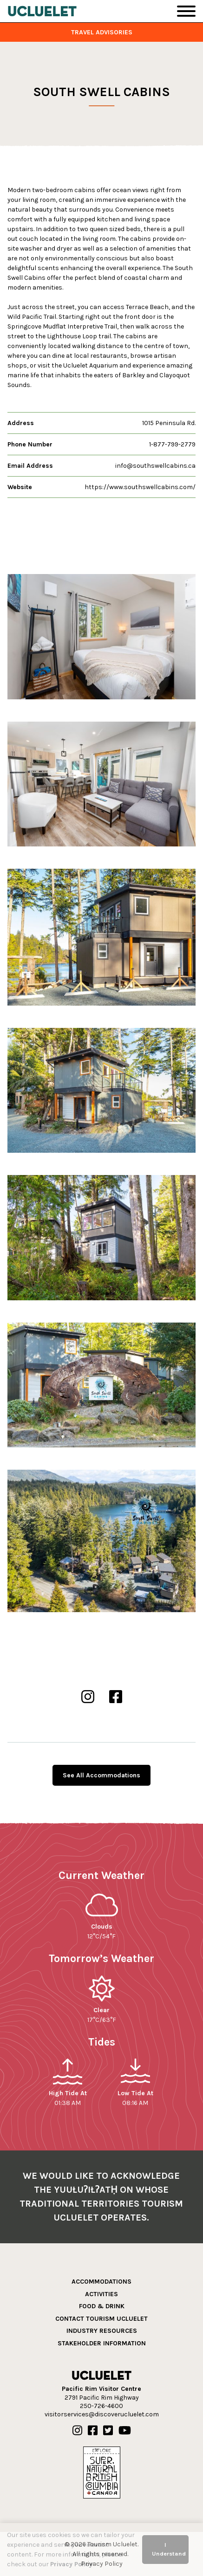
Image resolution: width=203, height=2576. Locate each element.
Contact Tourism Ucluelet (101, 2319)
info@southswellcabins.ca (155, 466)
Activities (101, 2294)
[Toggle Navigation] (186, 11)
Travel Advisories (101, 32)
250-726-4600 (101, 2406)
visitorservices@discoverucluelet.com (102, 2414)
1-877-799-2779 (172, 444)
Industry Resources (101, 2331)
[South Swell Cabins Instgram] (87, 1697)
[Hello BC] (101, 2472)
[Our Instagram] (77, 2430)
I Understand (169, 2549)
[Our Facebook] (93, 2430)
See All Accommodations (101, 1775)
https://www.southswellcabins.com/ (140, 487)
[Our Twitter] (108, 2430)
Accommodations (101, 2281)
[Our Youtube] (124, 2430)
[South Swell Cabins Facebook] (115, 1697)
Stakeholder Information (102, 2343)
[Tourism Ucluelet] (42, 11)
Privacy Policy (71, 2564)
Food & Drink (101, 2306)
